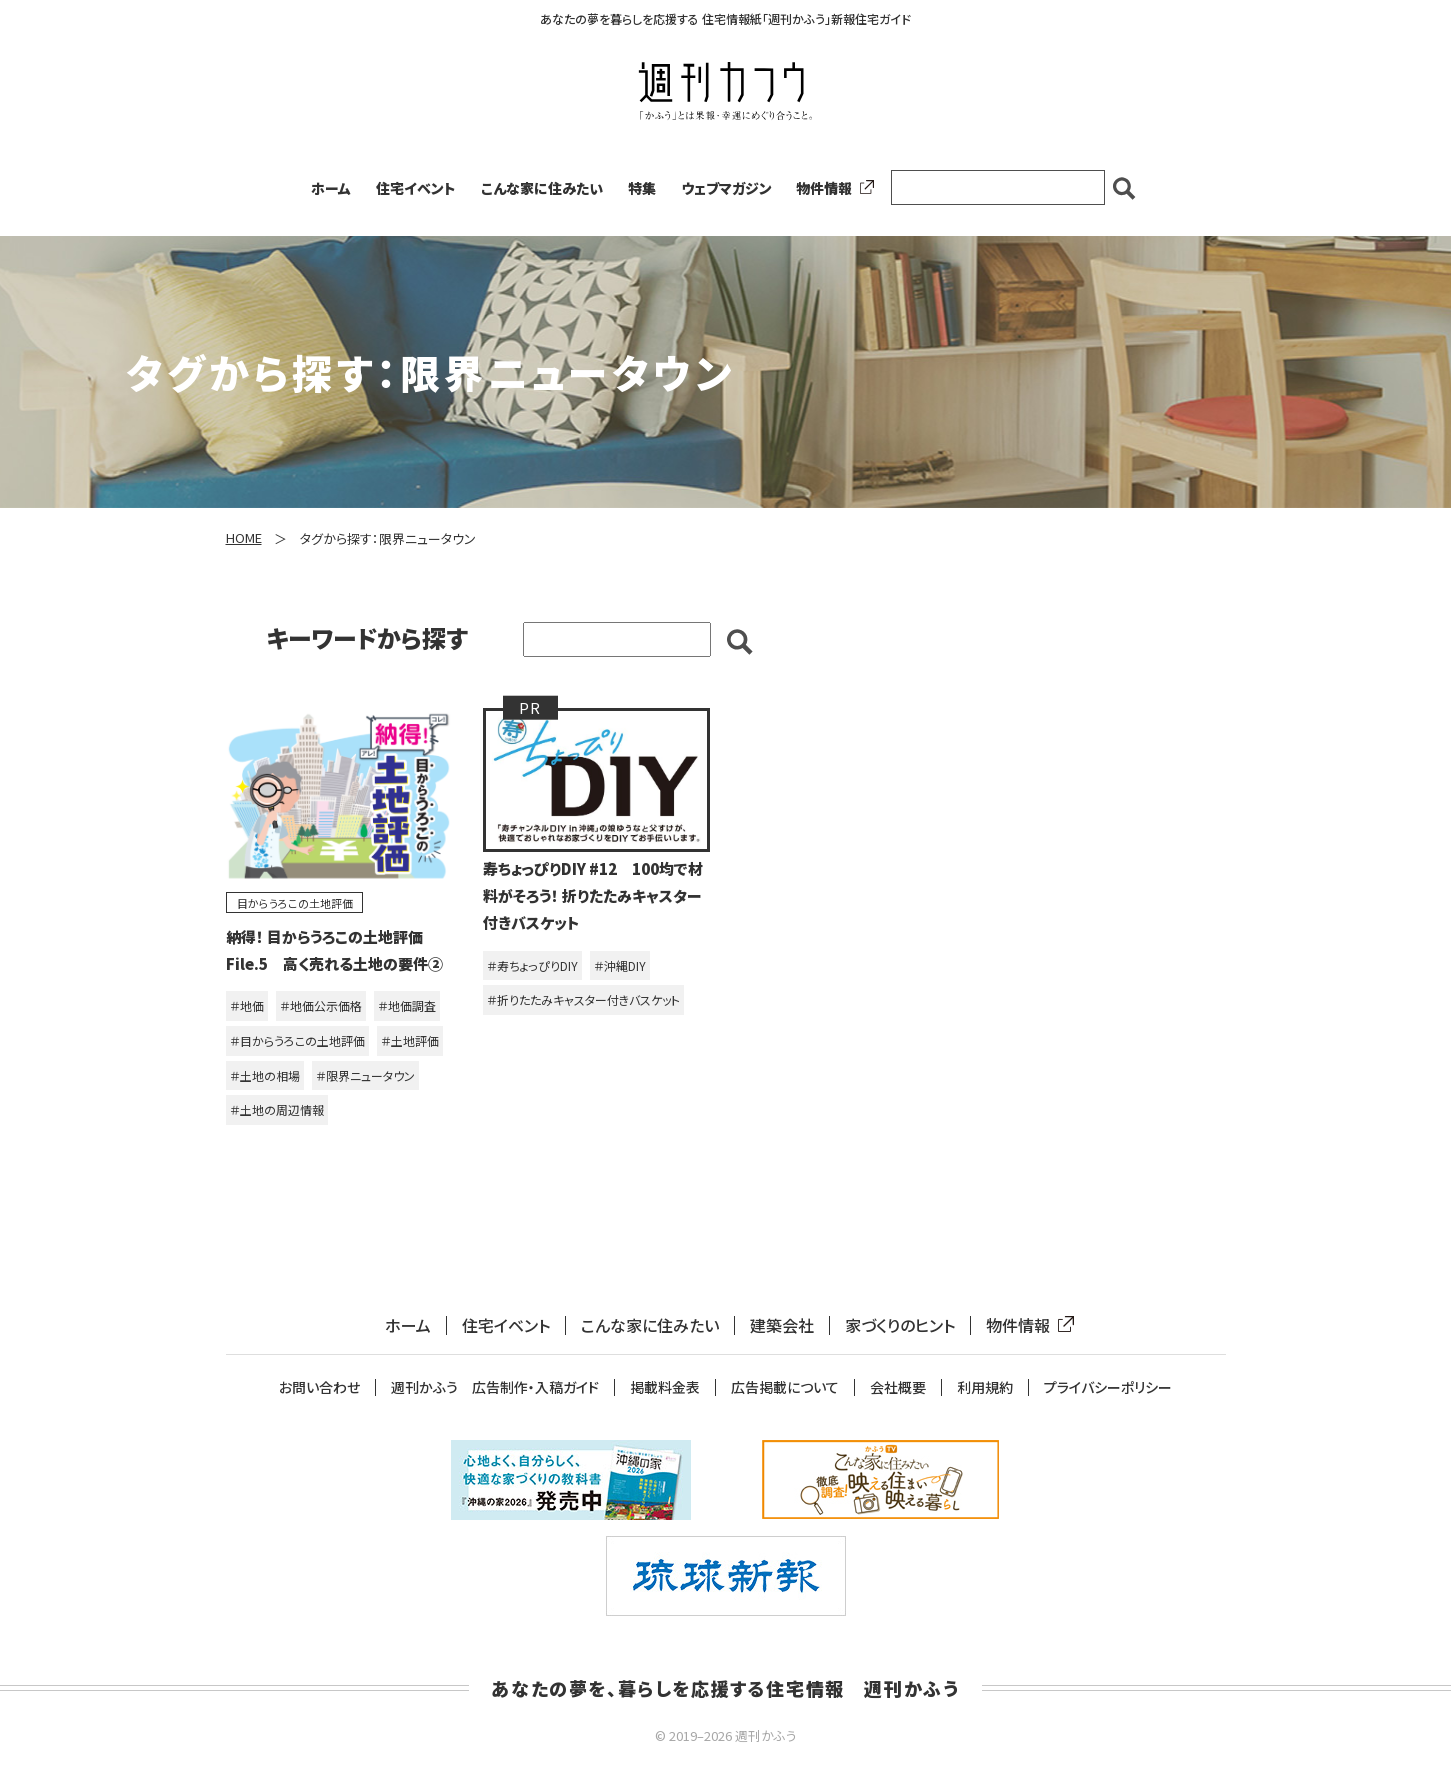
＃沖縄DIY (620, 965)
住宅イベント (416, 188)
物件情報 (831, 188)
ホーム (331, 188)
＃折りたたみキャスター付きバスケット (583, 999)
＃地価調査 (407, 1005)
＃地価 (247, 1005)
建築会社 (782, 1325)
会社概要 (898, 1387)
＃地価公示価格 (321, 1005)
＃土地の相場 (265, 1075)
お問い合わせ (319, 1387)
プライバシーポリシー (1108, 1387)
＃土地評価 (410, 1040)
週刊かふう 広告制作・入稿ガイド (495, 1387)
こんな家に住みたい (542, 188)
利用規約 (985, 1387)
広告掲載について (785, 1387)
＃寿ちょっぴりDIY (532, 965)
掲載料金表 (665, 1387)
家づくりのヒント (900, 1325)
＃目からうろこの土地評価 (297, 1040)
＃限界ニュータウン (365, 1075)
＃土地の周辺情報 (277, 1109)
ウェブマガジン (726, 188)
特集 (642, 188)
